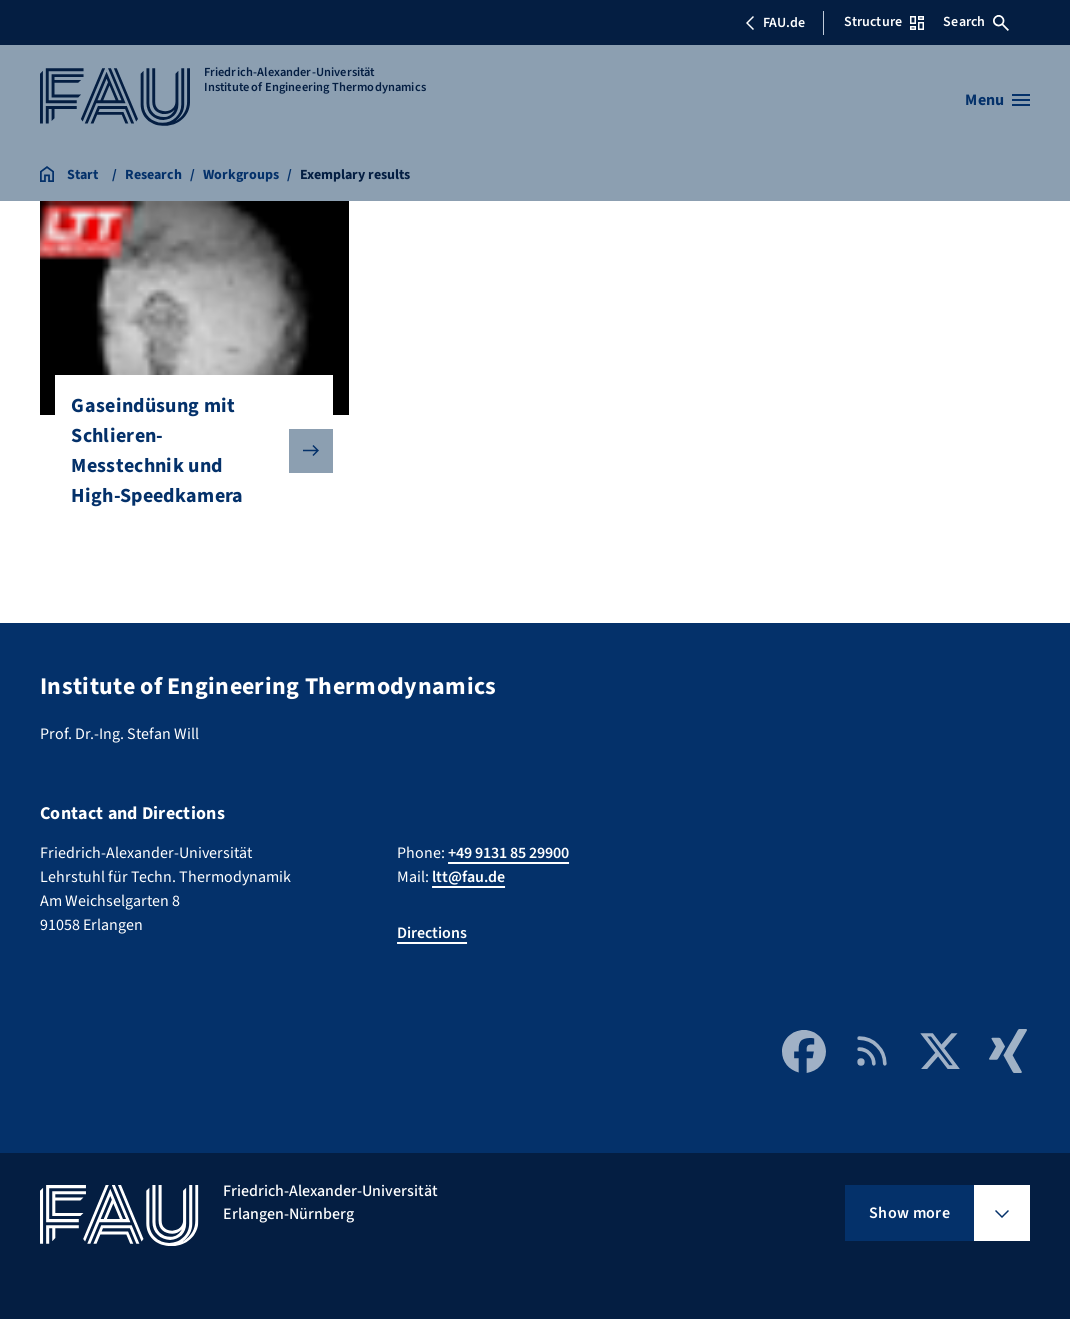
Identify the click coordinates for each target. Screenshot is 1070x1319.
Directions (432, 933)
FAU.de (775, 23)
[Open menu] (997, 100)
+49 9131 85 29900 (508, 853)
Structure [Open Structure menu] (884, 22)
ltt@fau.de (468, 877)
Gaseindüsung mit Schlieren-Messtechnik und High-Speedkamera (186, 451)
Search (976, 22)
